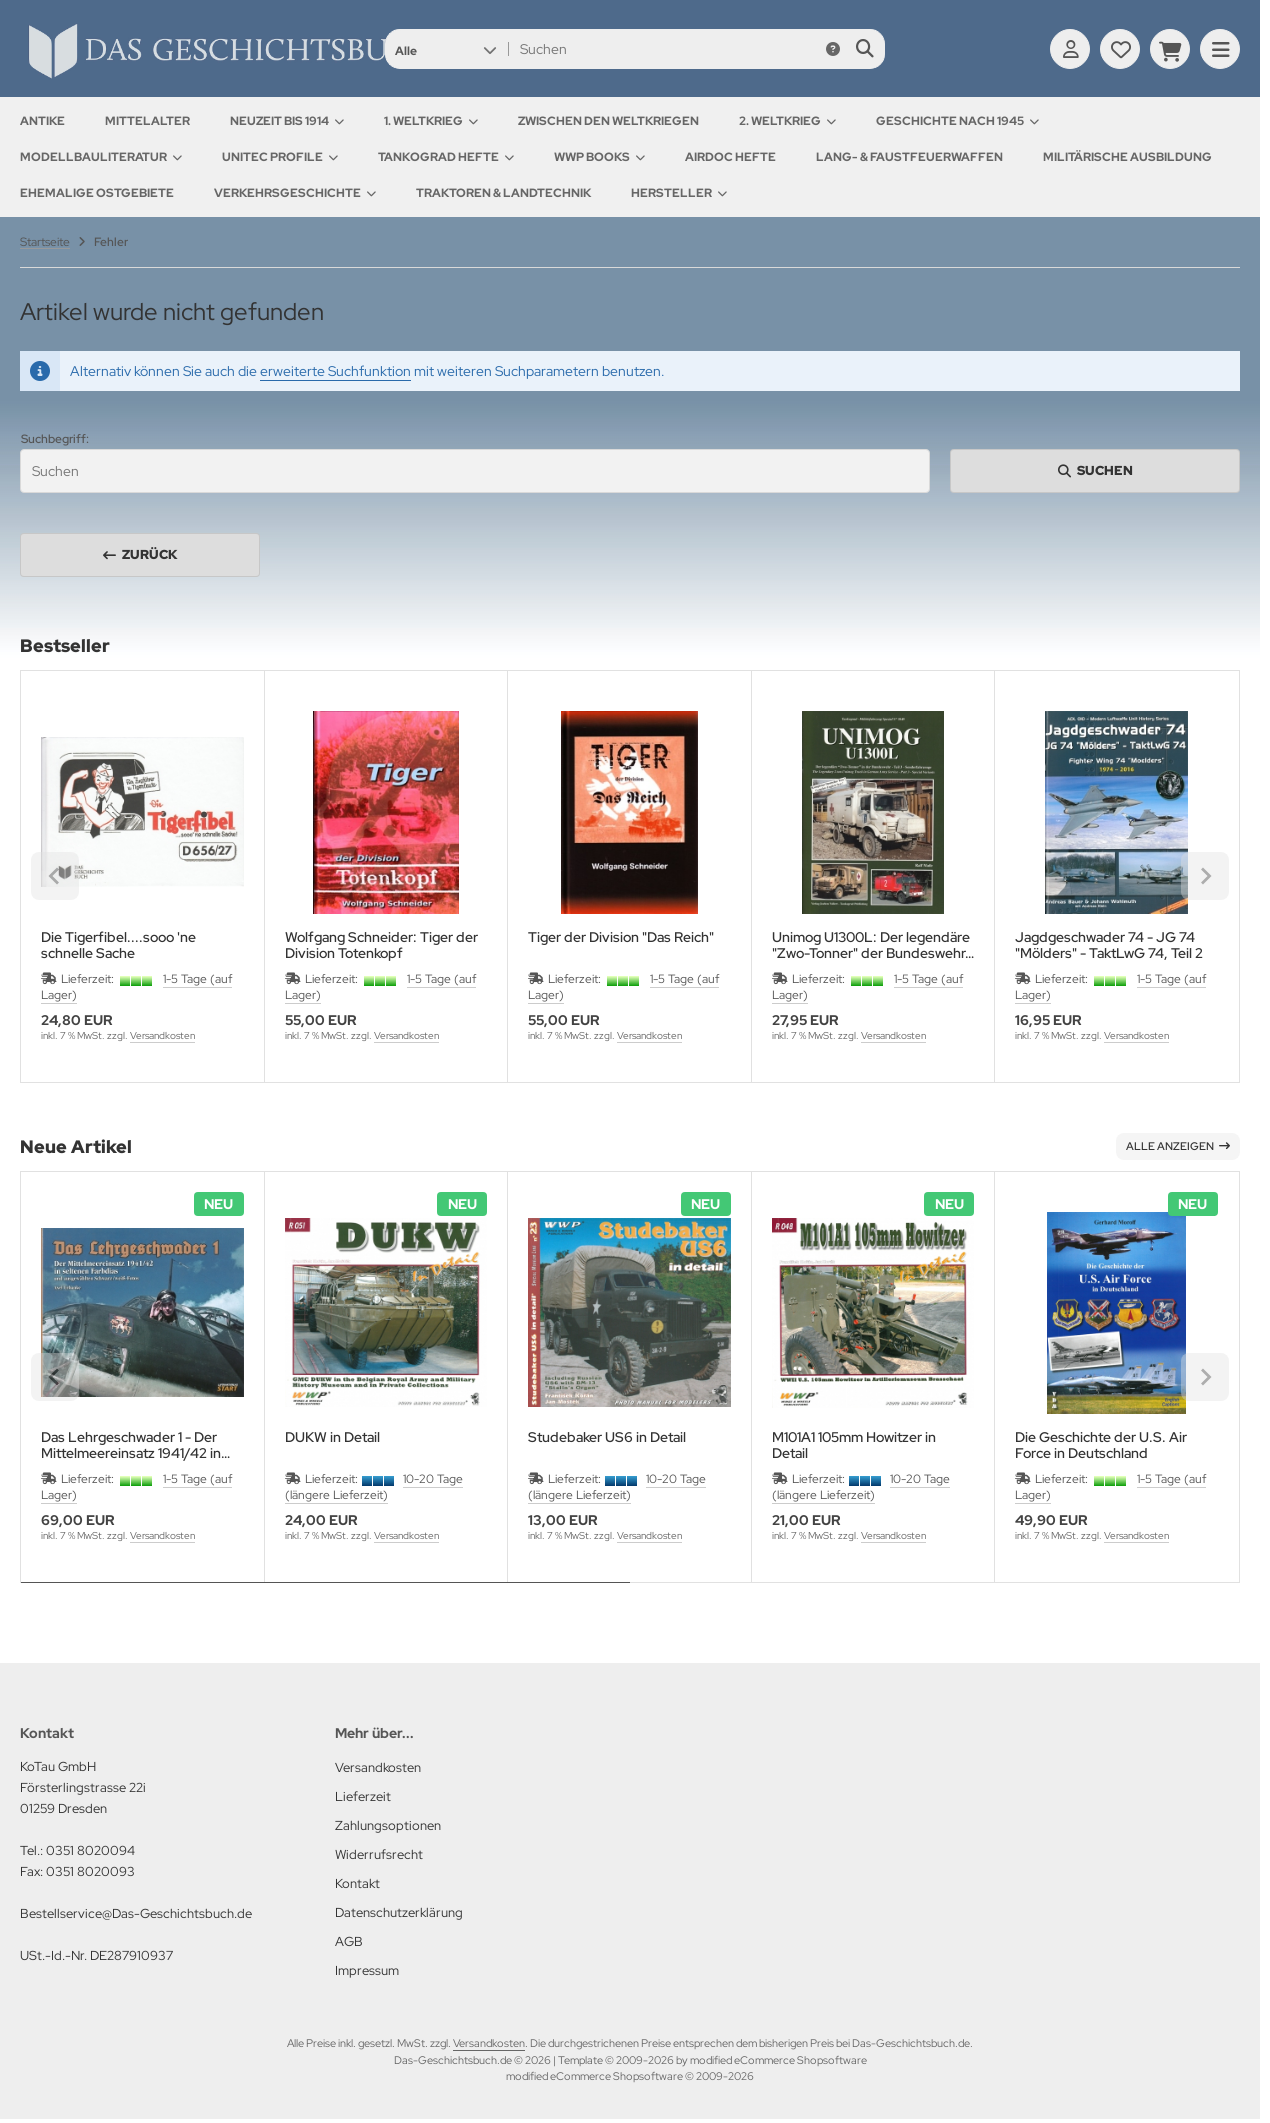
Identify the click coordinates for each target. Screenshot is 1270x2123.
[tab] (325, 1597)
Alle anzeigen (1178, 1146)
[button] (445, 49)
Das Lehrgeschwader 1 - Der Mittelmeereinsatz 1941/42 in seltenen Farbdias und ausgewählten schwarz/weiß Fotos (131, 1445)
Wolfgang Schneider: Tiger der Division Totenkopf (381, 945)
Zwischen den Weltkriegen (608, 121)
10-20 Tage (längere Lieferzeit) (374, 1487)
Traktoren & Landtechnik (503, 193)
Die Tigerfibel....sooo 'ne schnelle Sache (118, 945)
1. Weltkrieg (431, 121)
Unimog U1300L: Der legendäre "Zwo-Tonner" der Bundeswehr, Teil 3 (871, 945)
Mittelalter (147, 121)
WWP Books (599, 157)
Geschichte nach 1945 (957, 121)
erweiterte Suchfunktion (335, 371)
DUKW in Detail (332, 1437)
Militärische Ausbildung (1127, 157)
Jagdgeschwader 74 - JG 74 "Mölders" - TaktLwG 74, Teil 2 (1109, 945)
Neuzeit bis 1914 (287, 121)
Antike (42, 121)
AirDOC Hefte (730, 157)
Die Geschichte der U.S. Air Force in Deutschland (1101, 1445)
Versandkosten (162, 1035)
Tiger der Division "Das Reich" (621, 937)
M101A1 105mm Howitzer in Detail (854, 1445)
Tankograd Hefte (446, 157)
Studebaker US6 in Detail (607, 1437)
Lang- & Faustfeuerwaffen (909, 157)
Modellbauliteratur (101, 157)
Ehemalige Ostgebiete (97, 193)
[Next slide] (1205, 1377)
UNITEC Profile (280, 157)
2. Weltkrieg (787, 121)
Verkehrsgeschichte (295, 193)
